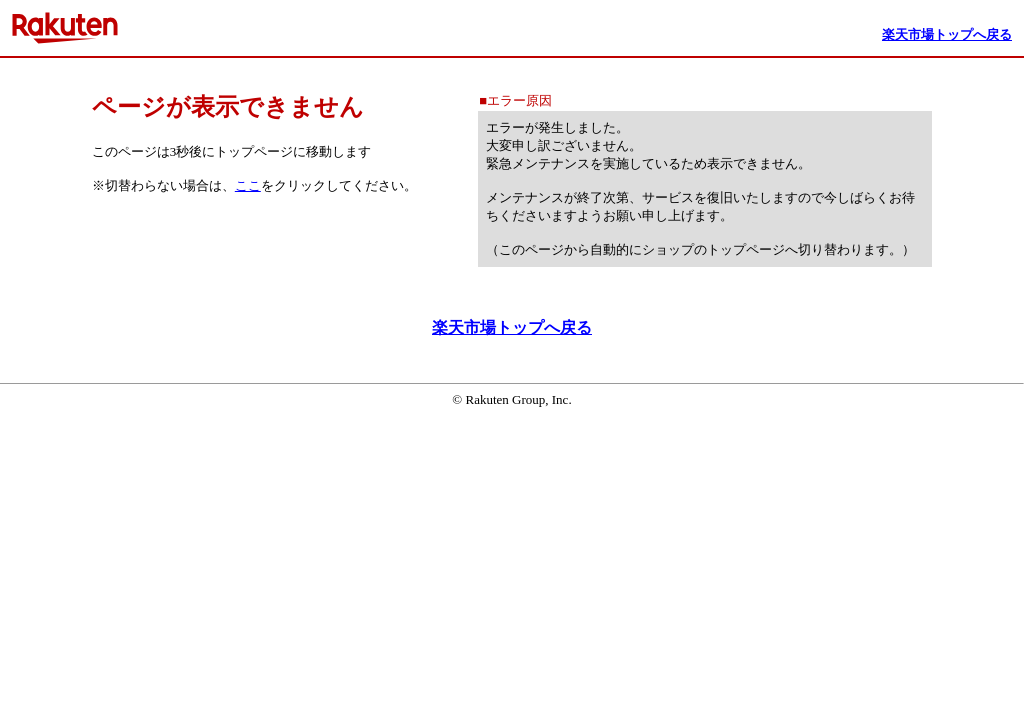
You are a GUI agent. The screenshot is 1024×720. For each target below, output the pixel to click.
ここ (248, 185)
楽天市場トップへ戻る (512, 327)
